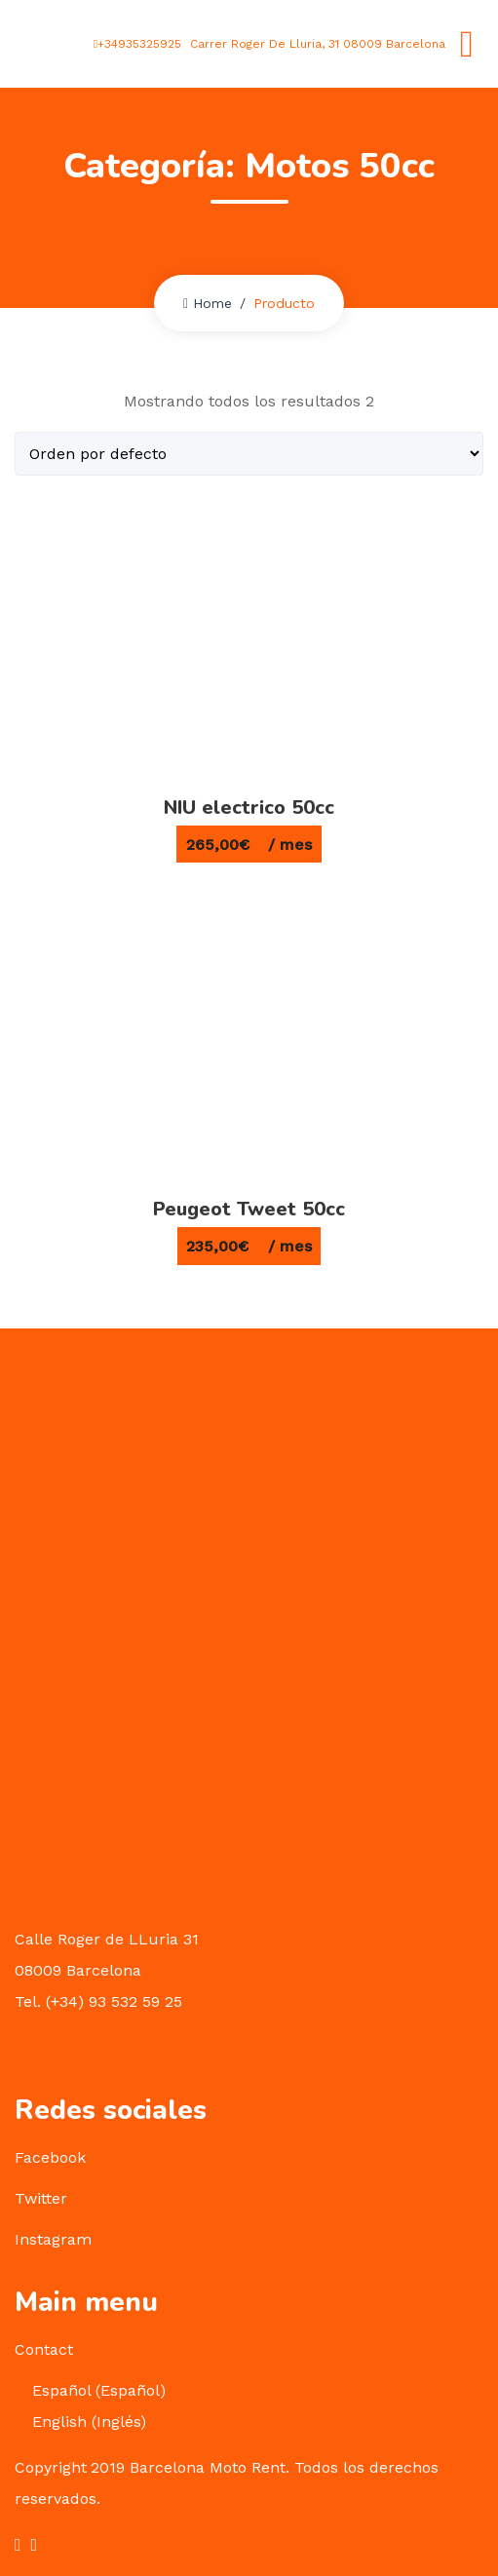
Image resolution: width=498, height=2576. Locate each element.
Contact (44, 2349)
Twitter (41, 2198)
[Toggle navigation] (466, 43)
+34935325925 (137, 44)
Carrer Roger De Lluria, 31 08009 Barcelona (315, 44)
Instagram (53, 2239)
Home (207, 303)
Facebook (50, 2157)
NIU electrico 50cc (249, 807)
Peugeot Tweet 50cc (249, 1209)
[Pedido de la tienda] (249, 454)
